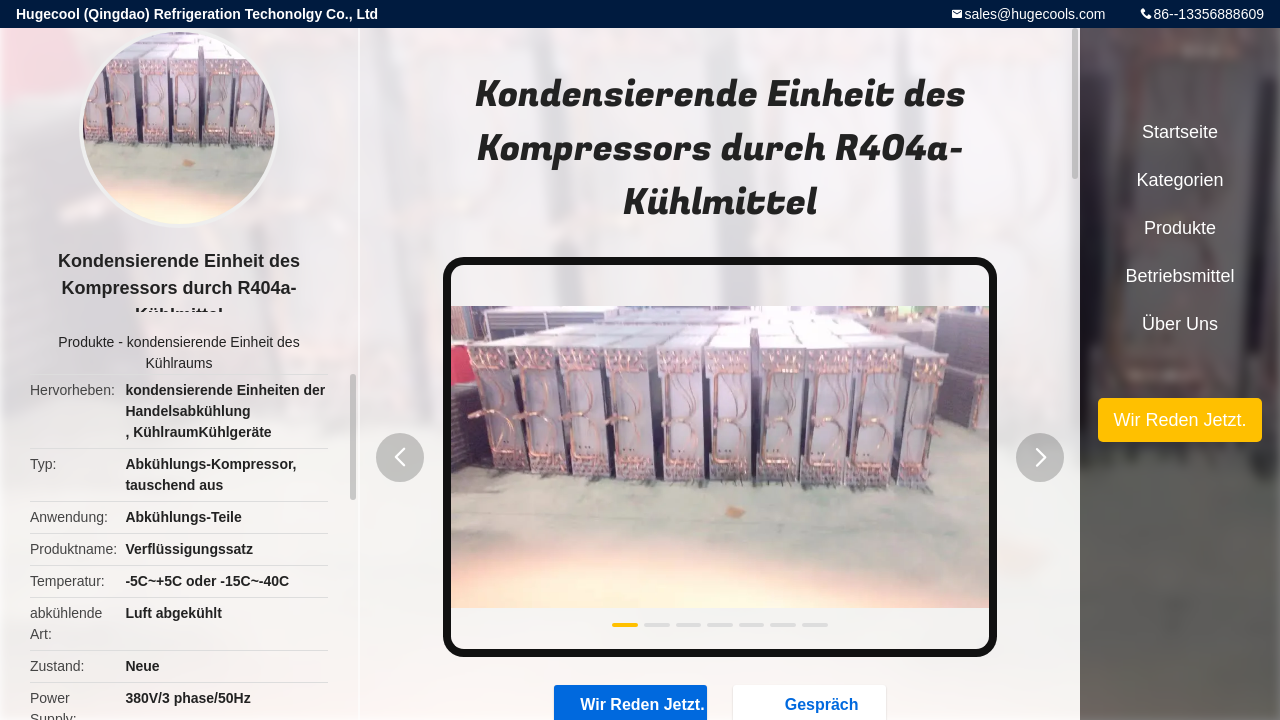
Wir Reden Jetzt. (1179, 420)
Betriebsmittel (1179, 276)
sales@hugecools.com (1034, 14)
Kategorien (1179, 180)
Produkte (86, 342)
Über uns (1180, 324)
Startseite (1180, 132)
